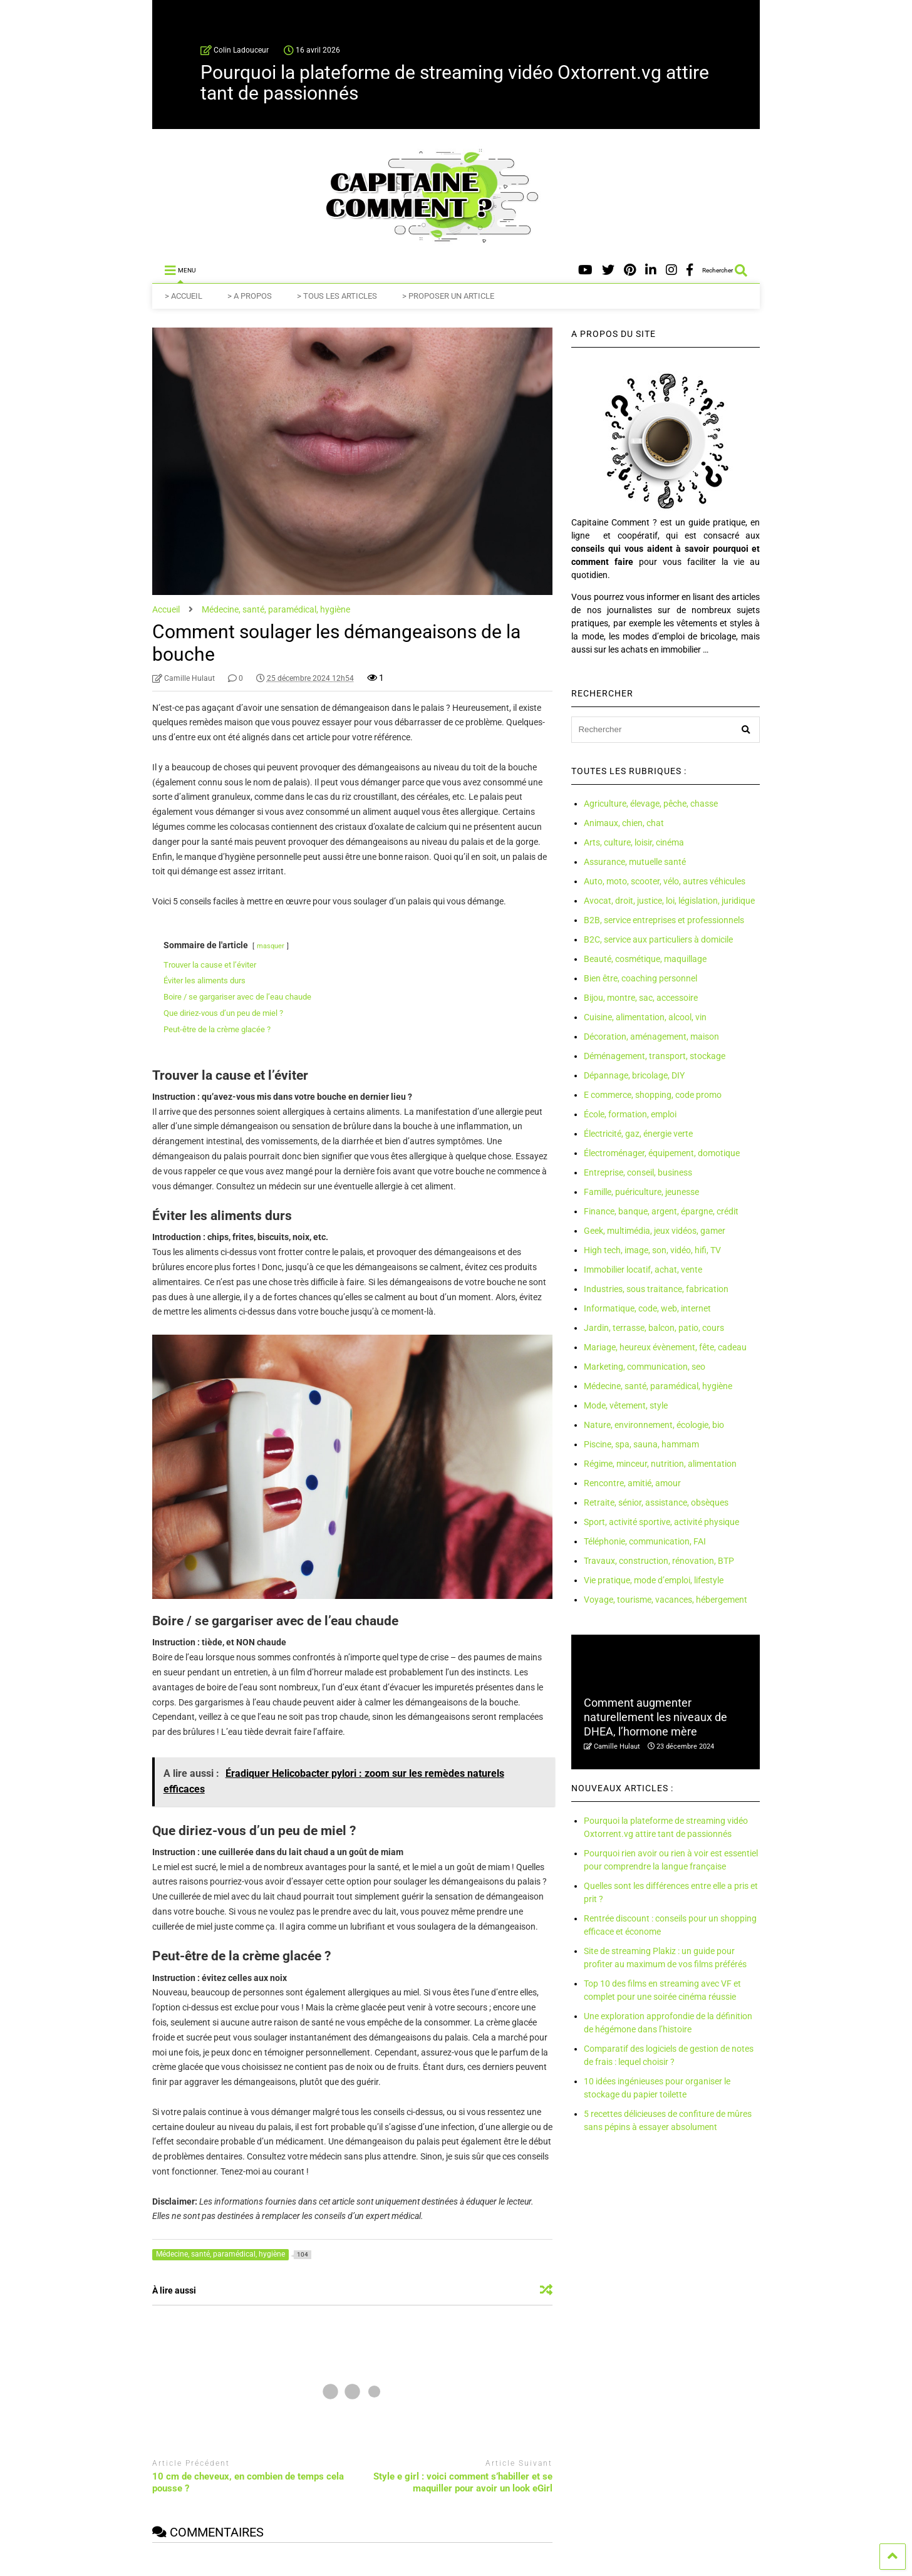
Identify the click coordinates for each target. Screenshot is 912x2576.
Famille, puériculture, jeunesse (641, 1192)
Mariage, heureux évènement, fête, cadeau (665, 1347)
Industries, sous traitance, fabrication (656, 1289)
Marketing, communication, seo (644, 1367)
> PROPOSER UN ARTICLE (448, 296)
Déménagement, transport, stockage (654, 1056)
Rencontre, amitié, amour (632, 1483)
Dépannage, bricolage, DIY (634, 1075)
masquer (270, 946)
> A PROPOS (249, 296)
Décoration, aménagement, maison (651, 1037)
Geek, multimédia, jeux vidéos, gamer (654, 1231)
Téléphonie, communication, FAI (645, 1541)
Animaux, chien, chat (624, 823)
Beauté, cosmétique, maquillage (645, 959)
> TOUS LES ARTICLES (337, 296)
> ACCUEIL (183, 296)
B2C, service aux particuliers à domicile (658, 939)
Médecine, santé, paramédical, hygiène (658, 1386)
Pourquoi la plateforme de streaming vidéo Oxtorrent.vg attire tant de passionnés (454, 82)
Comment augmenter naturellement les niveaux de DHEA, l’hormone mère (655, 1717)
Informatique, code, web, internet (647, 1308)
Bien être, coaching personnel (640, 978)
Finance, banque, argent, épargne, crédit (661, 1211)
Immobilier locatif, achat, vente (643, 1270)
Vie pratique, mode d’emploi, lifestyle (653, 1580)
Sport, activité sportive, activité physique (661, 1522)
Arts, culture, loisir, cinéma (634, 842)
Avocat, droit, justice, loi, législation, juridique (669, 901)
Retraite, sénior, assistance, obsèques (656, 1502)
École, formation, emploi (630, 1114)
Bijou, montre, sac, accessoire (641, 998)
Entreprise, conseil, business (638, 1172)
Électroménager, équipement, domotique (662, 1153)
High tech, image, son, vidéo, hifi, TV (652, 1250)
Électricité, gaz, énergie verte (638, 1134)
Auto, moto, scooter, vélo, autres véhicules (664, 881)
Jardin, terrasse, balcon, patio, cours (654, 1328)
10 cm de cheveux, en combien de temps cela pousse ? (248, 2483)
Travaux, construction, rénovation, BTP (659, 1561)
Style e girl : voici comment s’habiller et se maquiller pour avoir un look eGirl (462, 2483)
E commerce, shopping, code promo (653, 1095)
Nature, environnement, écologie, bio (654, 1425)
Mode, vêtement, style (626, 1405)
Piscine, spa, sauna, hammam (641, 1444)
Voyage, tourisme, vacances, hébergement (665, 1600)
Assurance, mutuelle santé (635, 862)
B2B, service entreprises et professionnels (664, 920)
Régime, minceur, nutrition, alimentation (660, 1464)
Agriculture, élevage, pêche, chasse (651, 804)
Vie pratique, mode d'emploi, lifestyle (541, 2569)
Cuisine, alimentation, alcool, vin (645, 1017)
